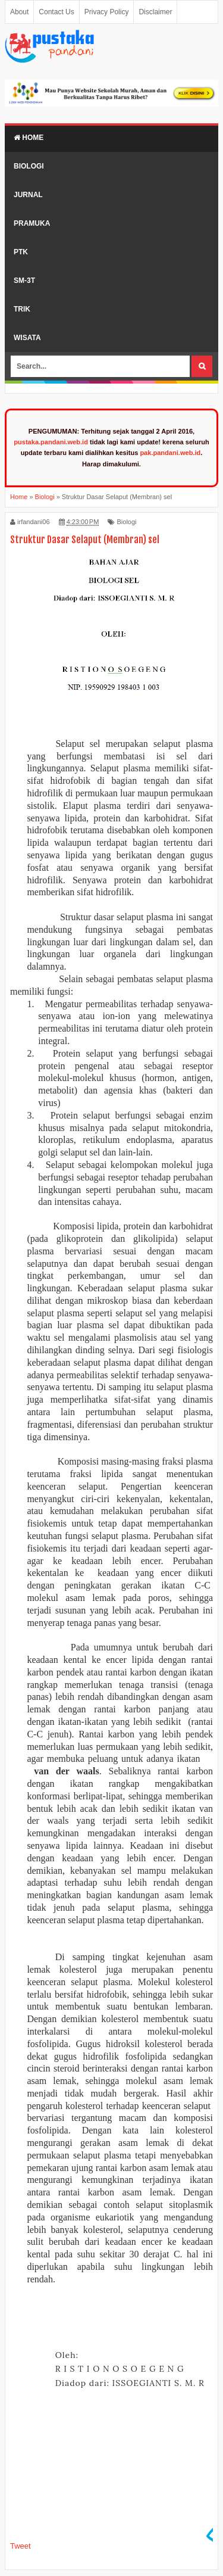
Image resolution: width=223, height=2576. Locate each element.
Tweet (20, 2545)
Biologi (29, 166)
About (19, 12)
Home (28, 137)
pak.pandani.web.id (170, 452)
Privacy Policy (106, 12)
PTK (21, 252)
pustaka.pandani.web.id (51, 442)
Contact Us (56, 12)
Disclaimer (155, 12)
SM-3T (24, 280)
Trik (22, 309)
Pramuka (32, 223)
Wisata (27, 338)
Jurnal (28, 195)
